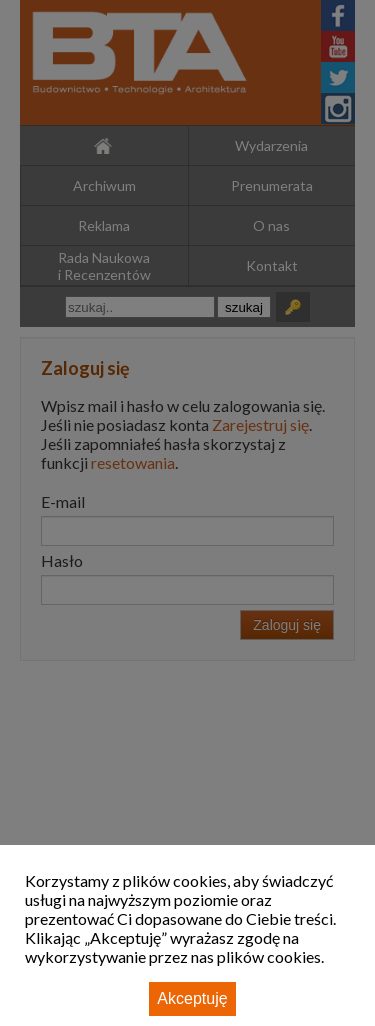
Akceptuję (192, 998)
